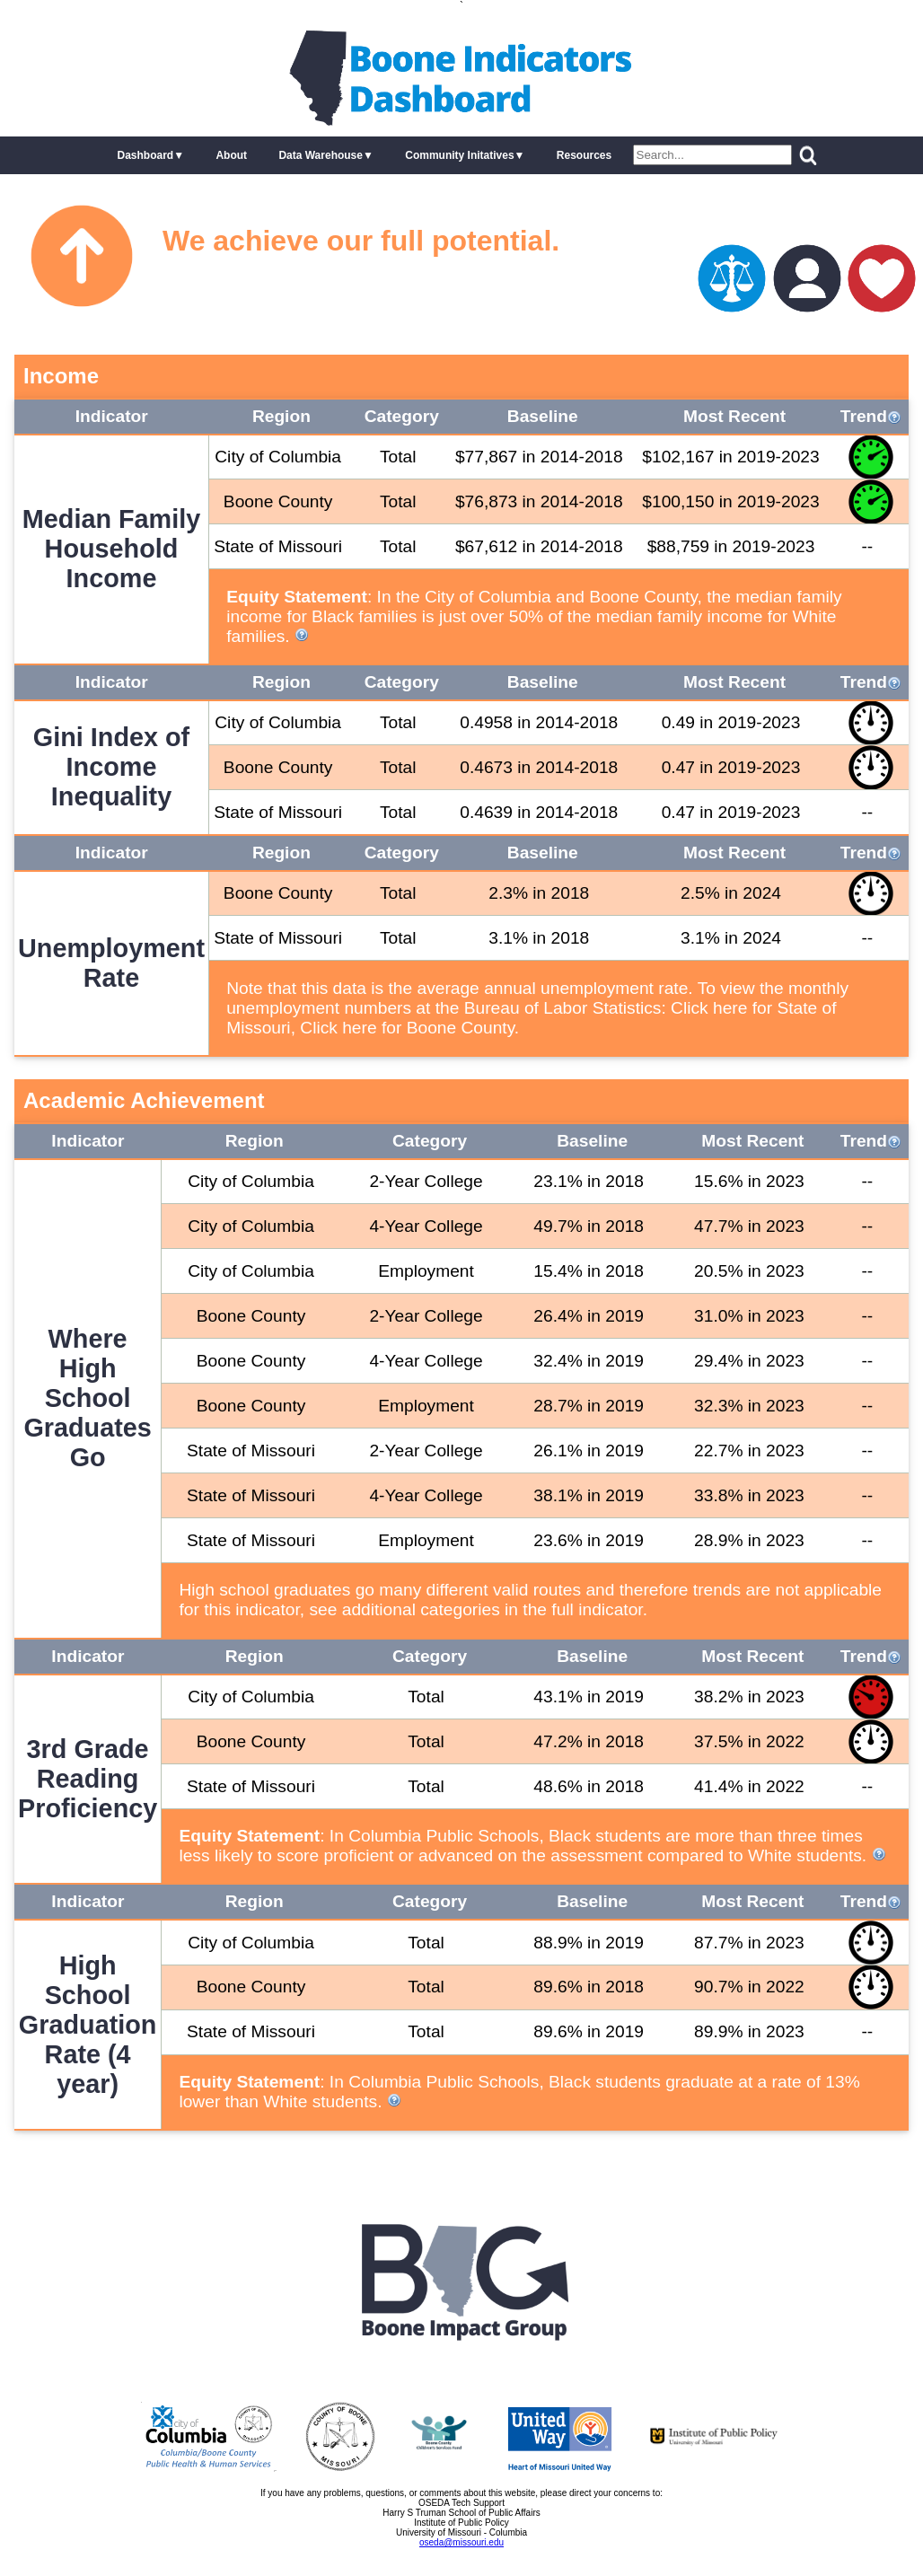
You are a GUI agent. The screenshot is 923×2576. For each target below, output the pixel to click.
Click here (709, 1007)
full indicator (596, 1609)
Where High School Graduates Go (87, 1398)
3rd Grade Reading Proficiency (87, 1779)
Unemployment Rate (111, 963)
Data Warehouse (320, 155)
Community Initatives (459, 155)
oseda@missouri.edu (461, 2542)
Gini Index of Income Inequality (111, 767)
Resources (584, 155)
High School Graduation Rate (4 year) (88, 2024)
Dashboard (145, 155)
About (231, 155)
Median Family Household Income (111, 549)
